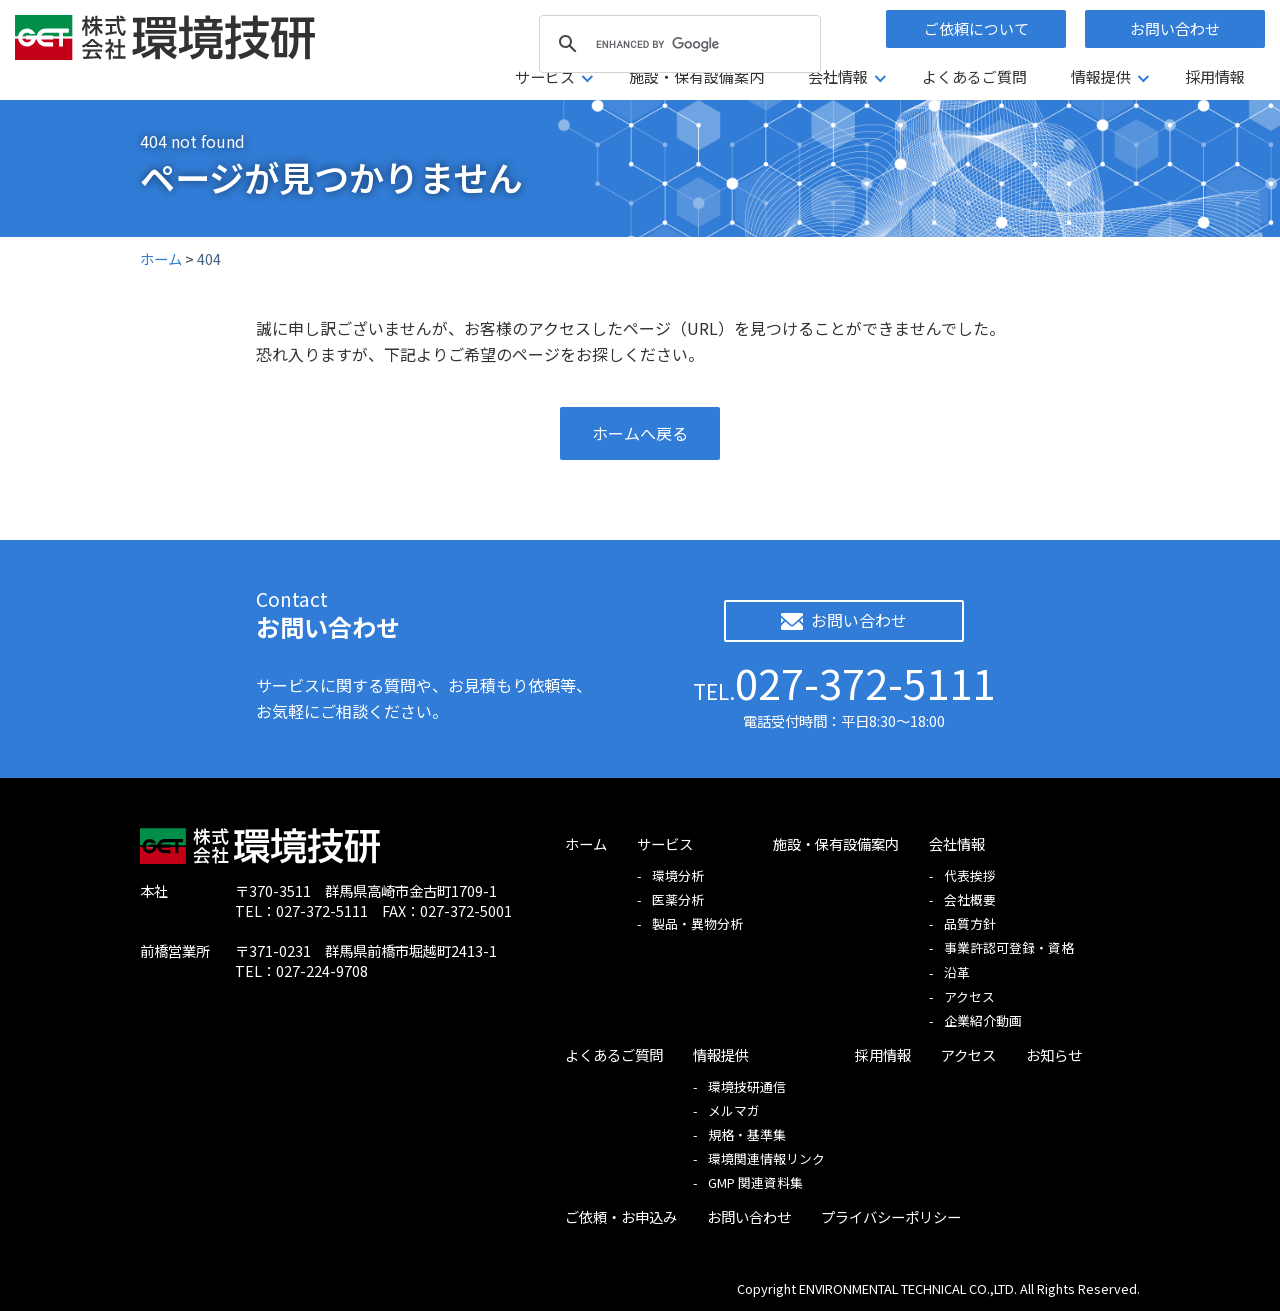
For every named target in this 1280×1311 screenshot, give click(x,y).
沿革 (957, 972)
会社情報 (838, 76)
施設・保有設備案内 (696, 76)
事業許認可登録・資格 (1009, 947)
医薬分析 (678, 899)
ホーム (586, 843)
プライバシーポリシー (891, 1216)
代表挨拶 (970, 875)
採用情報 (1215, 76)
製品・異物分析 (697, 923)
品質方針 (970, 923)
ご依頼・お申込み (621, 1216)
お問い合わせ (1175, 28)
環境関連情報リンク (766, 1158)
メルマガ (734, 1110)
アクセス (969, 996)
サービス (545, 76)
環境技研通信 (747, 1086)
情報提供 (1101, 76)
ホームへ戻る (640, 433)
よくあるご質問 (974, 76)
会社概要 (970, 899)
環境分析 (678, 875)
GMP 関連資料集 (755, 1182)
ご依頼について (976, 28)
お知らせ (1054, 1054)
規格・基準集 (747, 1134)
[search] (677, 44)
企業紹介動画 (983, 1020)
